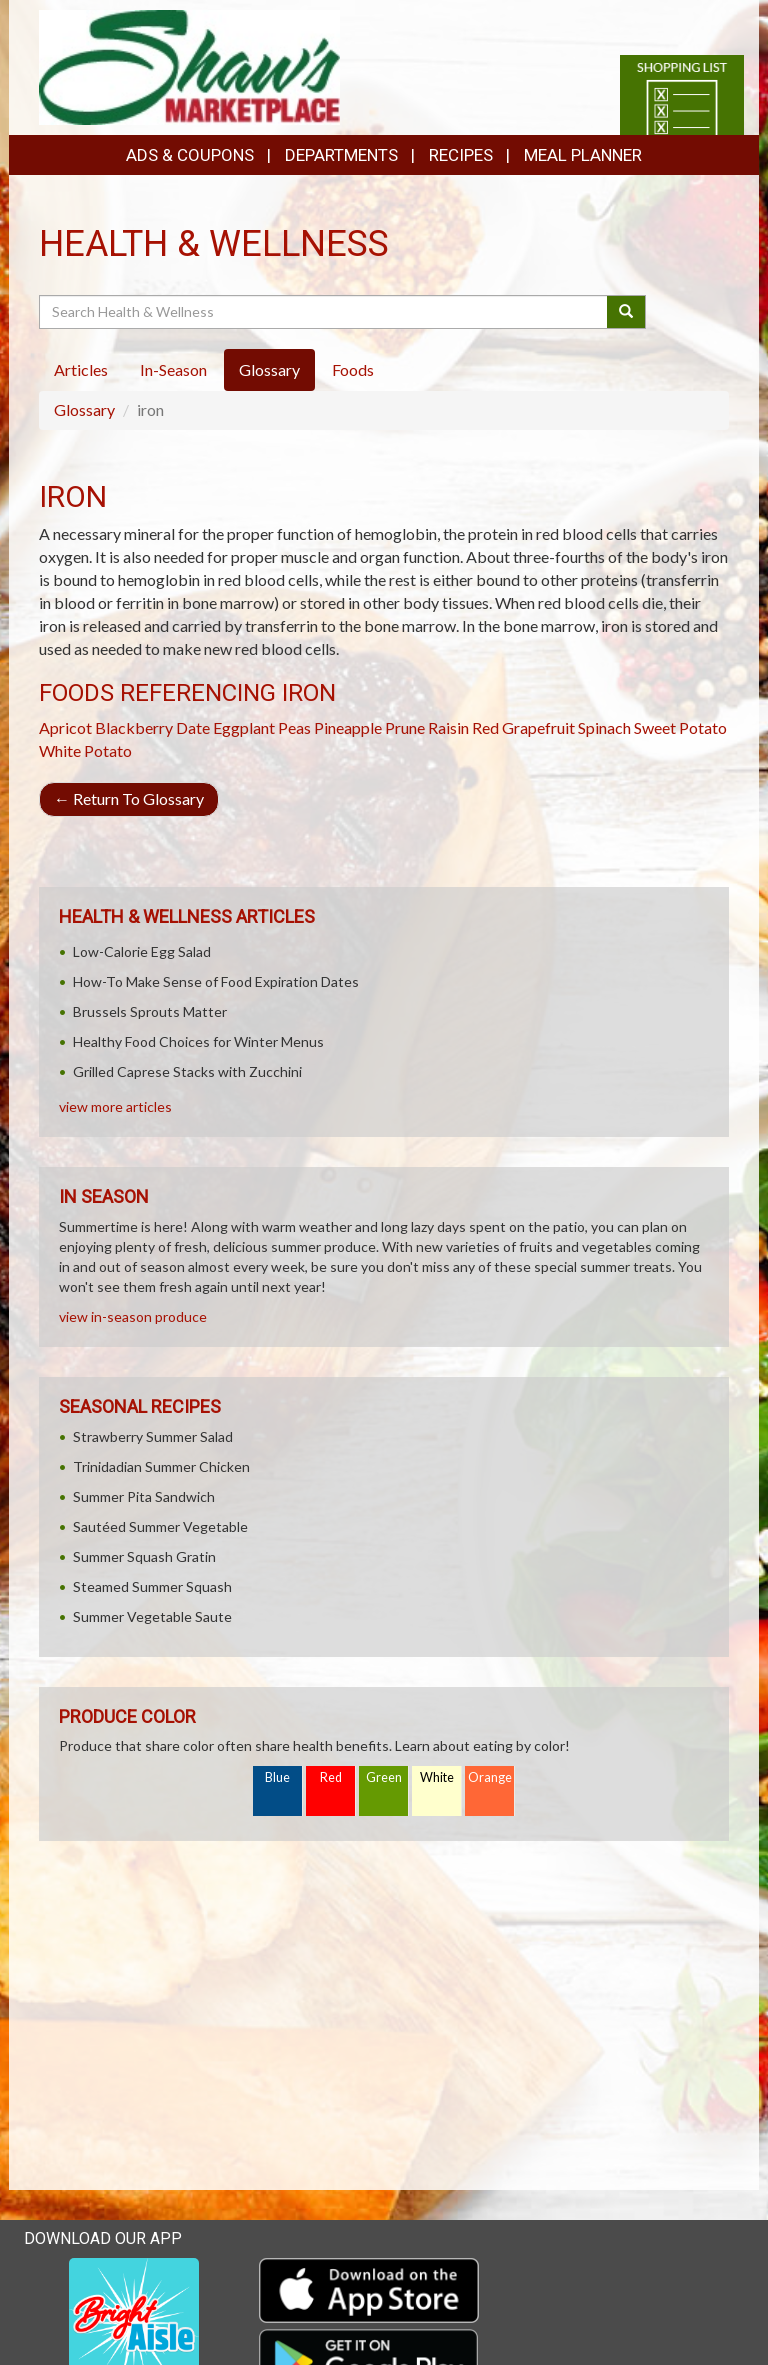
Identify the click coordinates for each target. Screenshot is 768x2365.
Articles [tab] (81, 369)
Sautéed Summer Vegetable (160, 1526)
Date (193, 727)
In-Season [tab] (173, 369)
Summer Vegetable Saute (152, 1616)
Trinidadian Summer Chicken (161, 1466)
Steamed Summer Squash (152, 1586)
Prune (405, 727)
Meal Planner (583, 155)
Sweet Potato (680, 727)
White (437, 1777)
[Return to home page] (189, 65)
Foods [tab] (353, 369)
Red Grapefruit (523, 727)
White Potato (85, 750)
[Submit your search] (626, 312)
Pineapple (348, 727)
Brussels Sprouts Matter (150, 1011)
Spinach (604, 727)
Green (384, 1777)
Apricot (65, 727)
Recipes (461, 155)
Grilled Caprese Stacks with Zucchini (187, 1071)
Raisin (448, 727)
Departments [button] (341, 155)
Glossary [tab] (269, 369)
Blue (277, 1777)
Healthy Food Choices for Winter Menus (198, 1041)
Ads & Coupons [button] (190, 155)
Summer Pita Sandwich (144, 1496)
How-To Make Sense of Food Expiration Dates (216, 981)
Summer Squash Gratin (144, 1556)
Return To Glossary (129, 798)
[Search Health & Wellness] (324, 312)
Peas (294, 727)
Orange (490, 1777)
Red (331, 1777)
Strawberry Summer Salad (153, 1436)
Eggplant (244, 727)
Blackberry (134, 727)
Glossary (84, 409)
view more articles (115, 1106)
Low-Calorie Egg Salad (142, 951)
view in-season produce (133, 1316)
